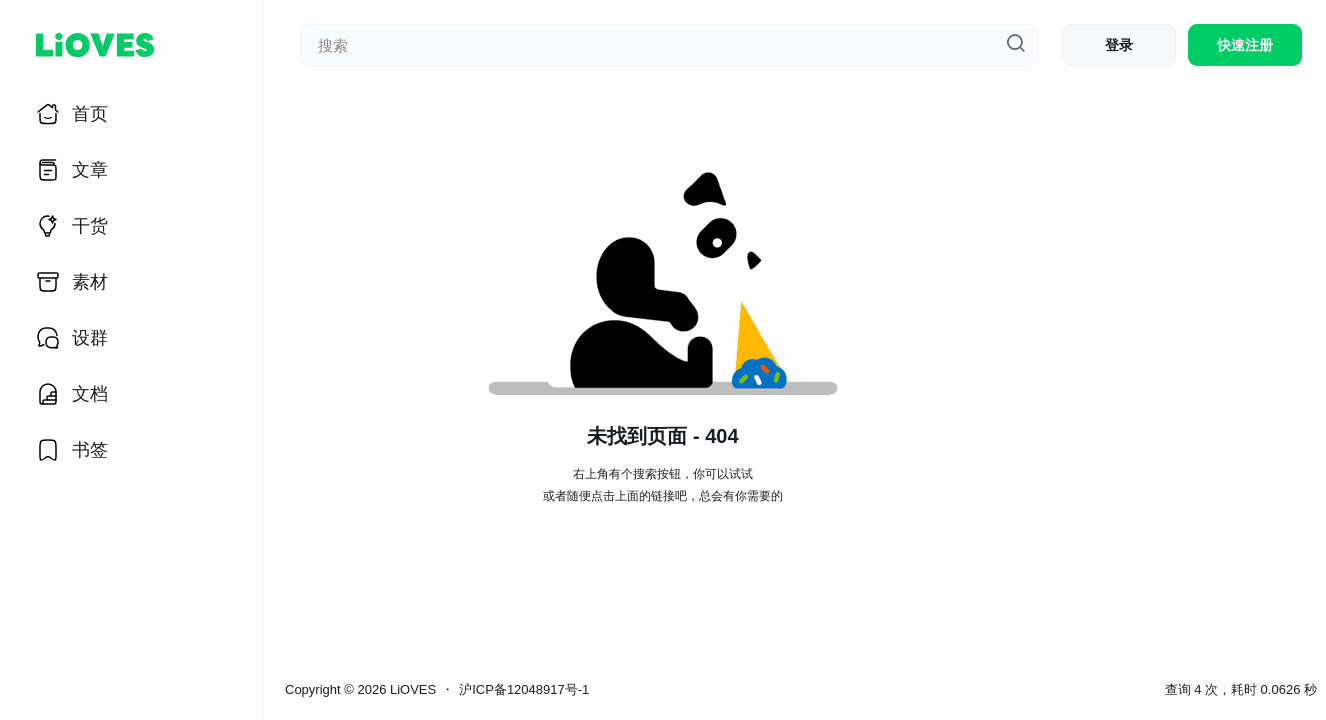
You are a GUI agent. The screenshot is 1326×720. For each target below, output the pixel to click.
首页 (90, 114)
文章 (90, 170)
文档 (90, 394)
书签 (90, 450)
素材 (90, 282)
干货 (90, 226)
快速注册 (1245, 45)
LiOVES (411, 689)
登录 (1119, 45)
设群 (90, 338)
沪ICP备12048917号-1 (524, 689)
